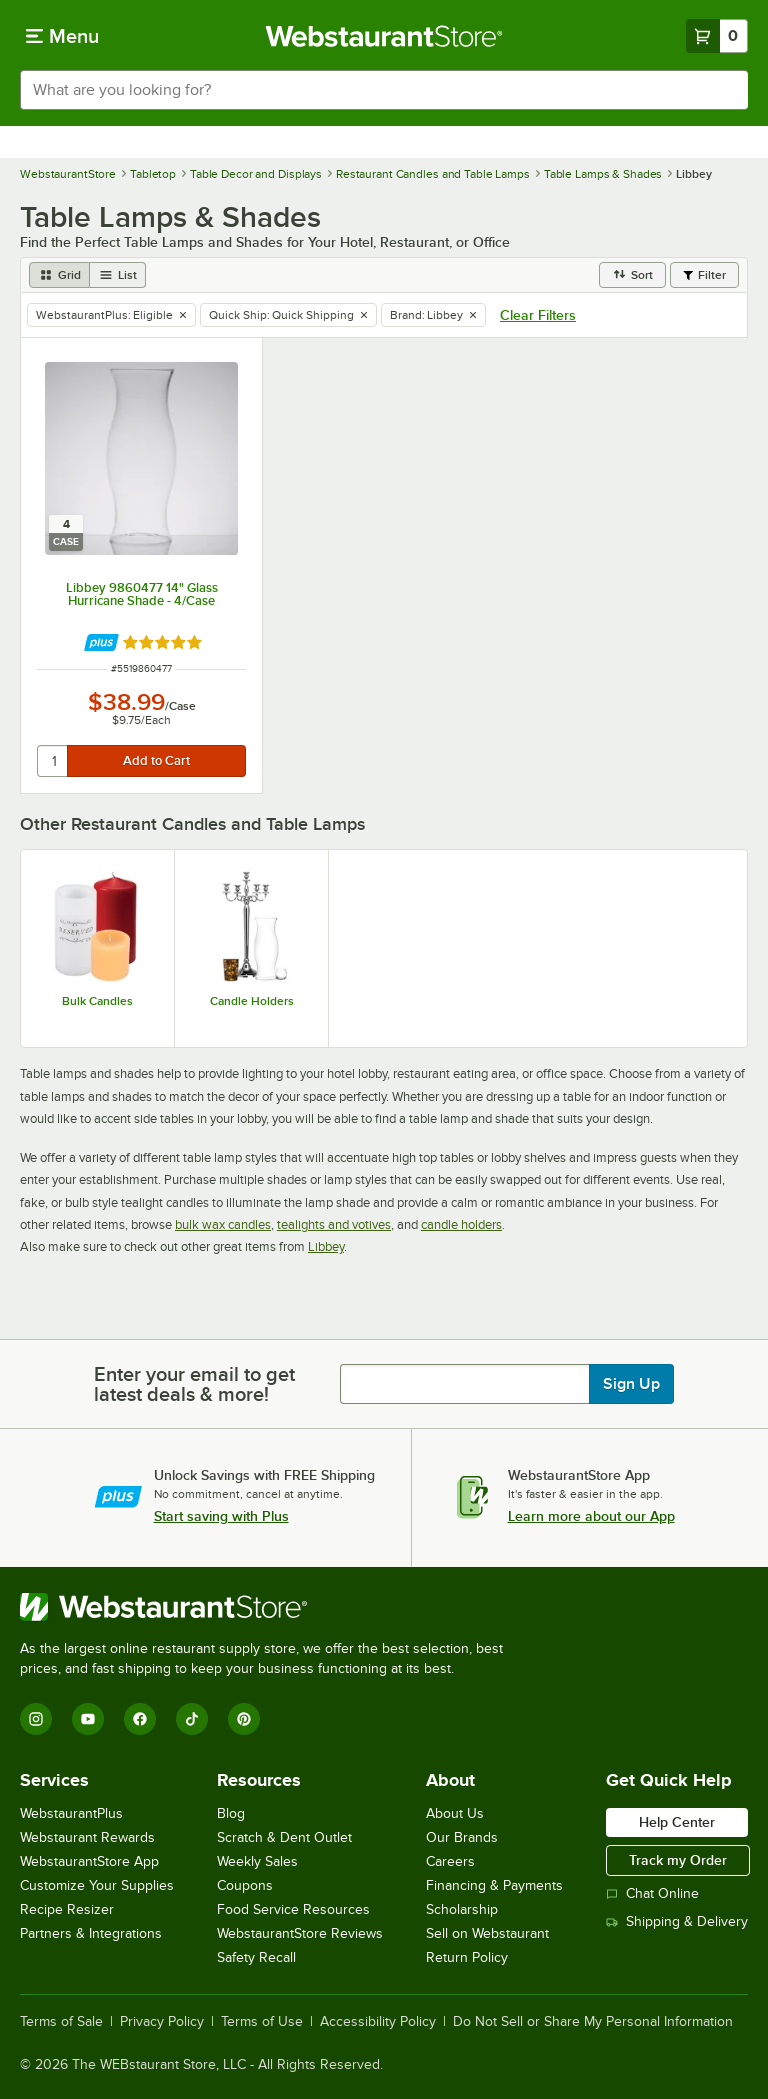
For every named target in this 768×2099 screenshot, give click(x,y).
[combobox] (384, 90)
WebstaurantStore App (89, 1861)
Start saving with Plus (221, 1516)
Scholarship (462, 1909)
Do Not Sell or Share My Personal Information (593, 2022)
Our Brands (462, 1837)
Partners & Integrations (91, 1933)
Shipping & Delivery (677, 1921)
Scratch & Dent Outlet (284, 1837)
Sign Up (631, 1384)
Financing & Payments (494, 1885)
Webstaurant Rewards (87, 1837)
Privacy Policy (162, 2022)
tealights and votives (334, 1224)
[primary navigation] (62, 36)
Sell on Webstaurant (487, 1933)
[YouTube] (88, 1719)
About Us (455, 1813)
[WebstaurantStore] (270, 1607)
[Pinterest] (244, 1719)
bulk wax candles (223, 1224)
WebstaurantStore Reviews (300, 1933)
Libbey (326, 1246)
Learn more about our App (591, 1516)
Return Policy (467, 1957)
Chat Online (652, 1893)
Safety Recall (256, 1957)
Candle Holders (252, 1001)
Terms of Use (262, 2022)
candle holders (461, 1224)
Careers (450, 1861)
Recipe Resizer (67, 1909)
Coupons (245, 1885)
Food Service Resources (293, 1909)
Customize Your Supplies (97, 1885)
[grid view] (59, 275)
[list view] (118, 275)
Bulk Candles (97, 1001)
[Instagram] (36, 1719)
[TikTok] (192, 1719)
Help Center (677, 1822)
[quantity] (53, 761)
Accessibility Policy (378, 2022)
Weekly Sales (257, 1861)
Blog (231, 1813)
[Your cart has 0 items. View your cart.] (717, 36)
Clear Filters (538, 315)
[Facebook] (140, 1719)
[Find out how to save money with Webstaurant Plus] (101, 642)
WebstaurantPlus (71, 1813)
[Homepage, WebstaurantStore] (384, 36)
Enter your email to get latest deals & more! (194, 1384)
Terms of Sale (61, 2022)
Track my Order (678, 1860)
